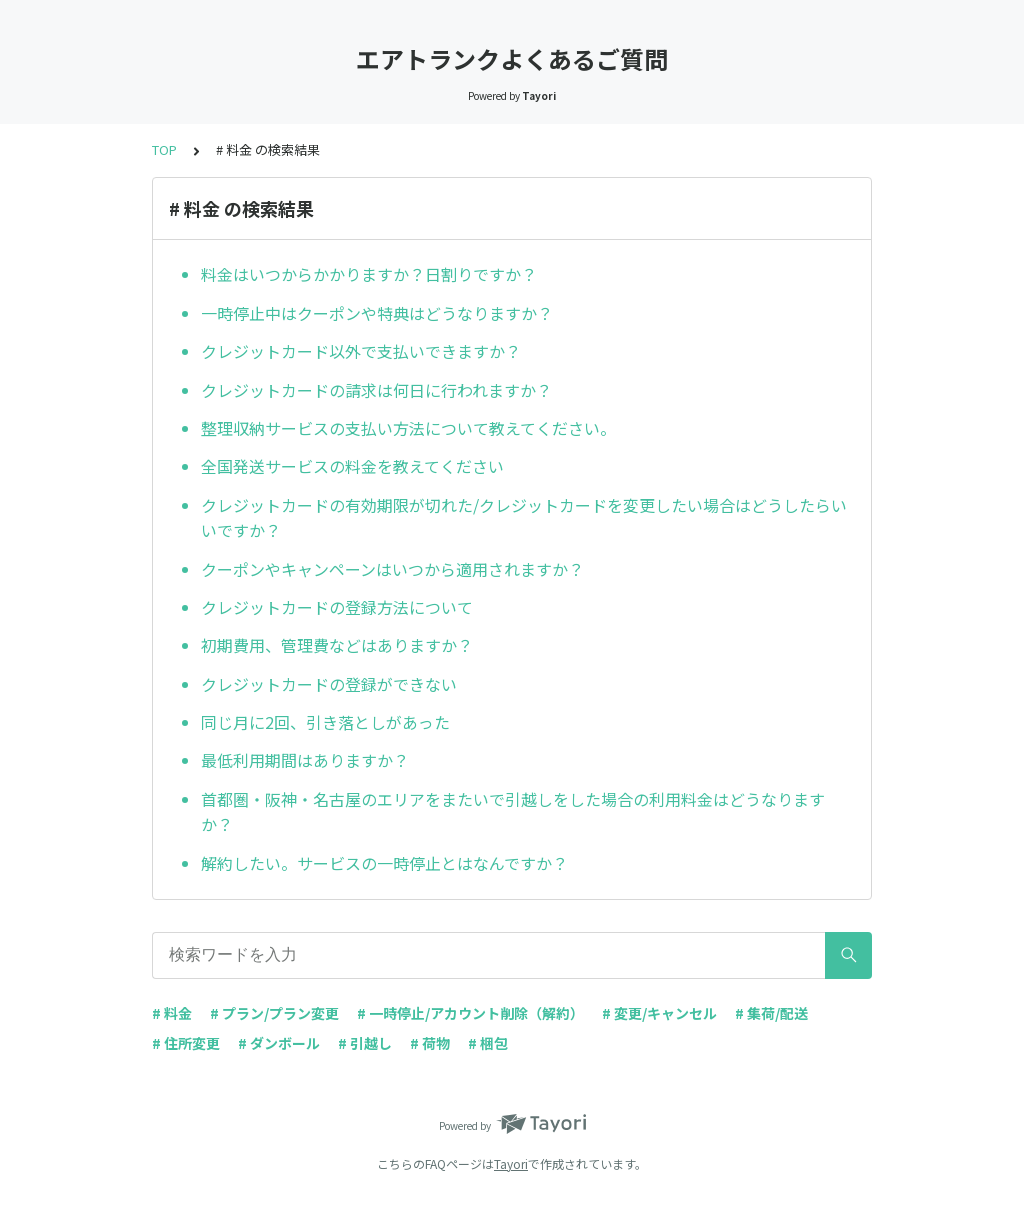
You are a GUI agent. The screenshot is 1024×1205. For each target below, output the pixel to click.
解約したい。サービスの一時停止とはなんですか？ (384, 863)
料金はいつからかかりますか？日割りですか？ (369, 274)
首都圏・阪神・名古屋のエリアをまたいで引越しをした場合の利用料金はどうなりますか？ (513, 812)
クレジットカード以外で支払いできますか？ (361, 351)
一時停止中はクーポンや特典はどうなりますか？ (377, 313)
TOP (164, 149)
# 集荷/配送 (771, 1013)
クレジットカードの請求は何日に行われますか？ (376, 390)
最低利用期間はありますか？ (305, 760)
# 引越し (365, 1043)
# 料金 (172, 1013)
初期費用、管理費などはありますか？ (337, 645)
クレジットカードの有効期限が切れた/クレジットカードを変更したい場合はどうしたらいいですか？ (524, 518)
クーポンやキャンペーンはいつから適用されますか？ (392, 569)
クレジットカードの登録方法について (337, 607)
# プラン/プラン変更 (274, 1013)
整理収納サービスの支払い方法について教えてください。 (408, 428)
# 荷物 (430, 1043)
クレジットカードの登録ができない (329, 684)
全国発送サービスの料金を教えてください (352, 466)
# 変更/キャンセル (659, 1013)
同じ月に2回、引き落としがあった (325, 722)
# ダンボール (279, 1043)
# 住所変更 (186, 1043)
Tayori (511, 1163)
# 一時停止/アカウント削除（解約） (470, 1013)
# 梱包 (488, 1043)
